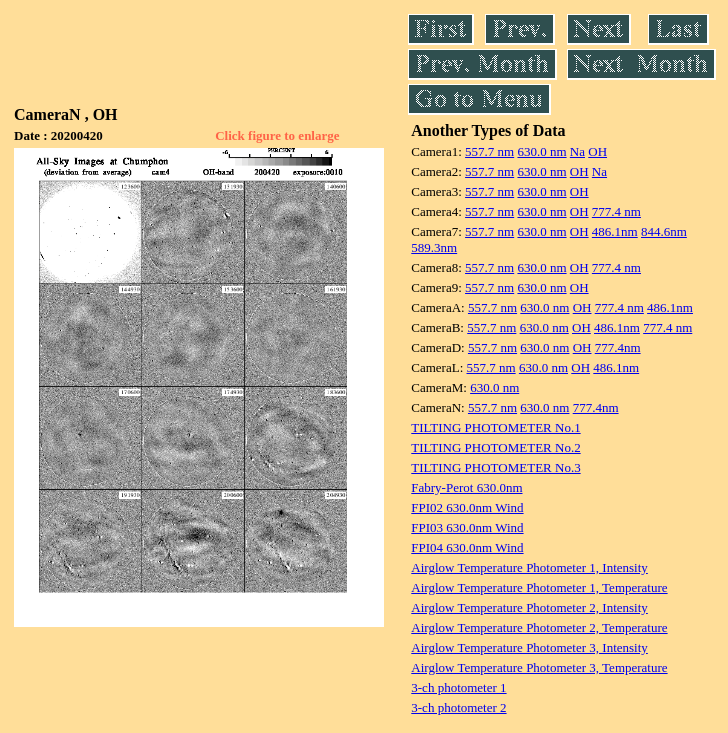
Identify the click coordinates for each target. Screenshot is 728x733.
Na (577, 151)
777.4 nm (616, 211)
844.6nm (664, 231)
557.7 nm (489, 151)
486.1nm (615, 231)
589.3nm (434, 247)
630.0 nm (541, 151)
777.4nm (618, 347)
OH (597, 151)
